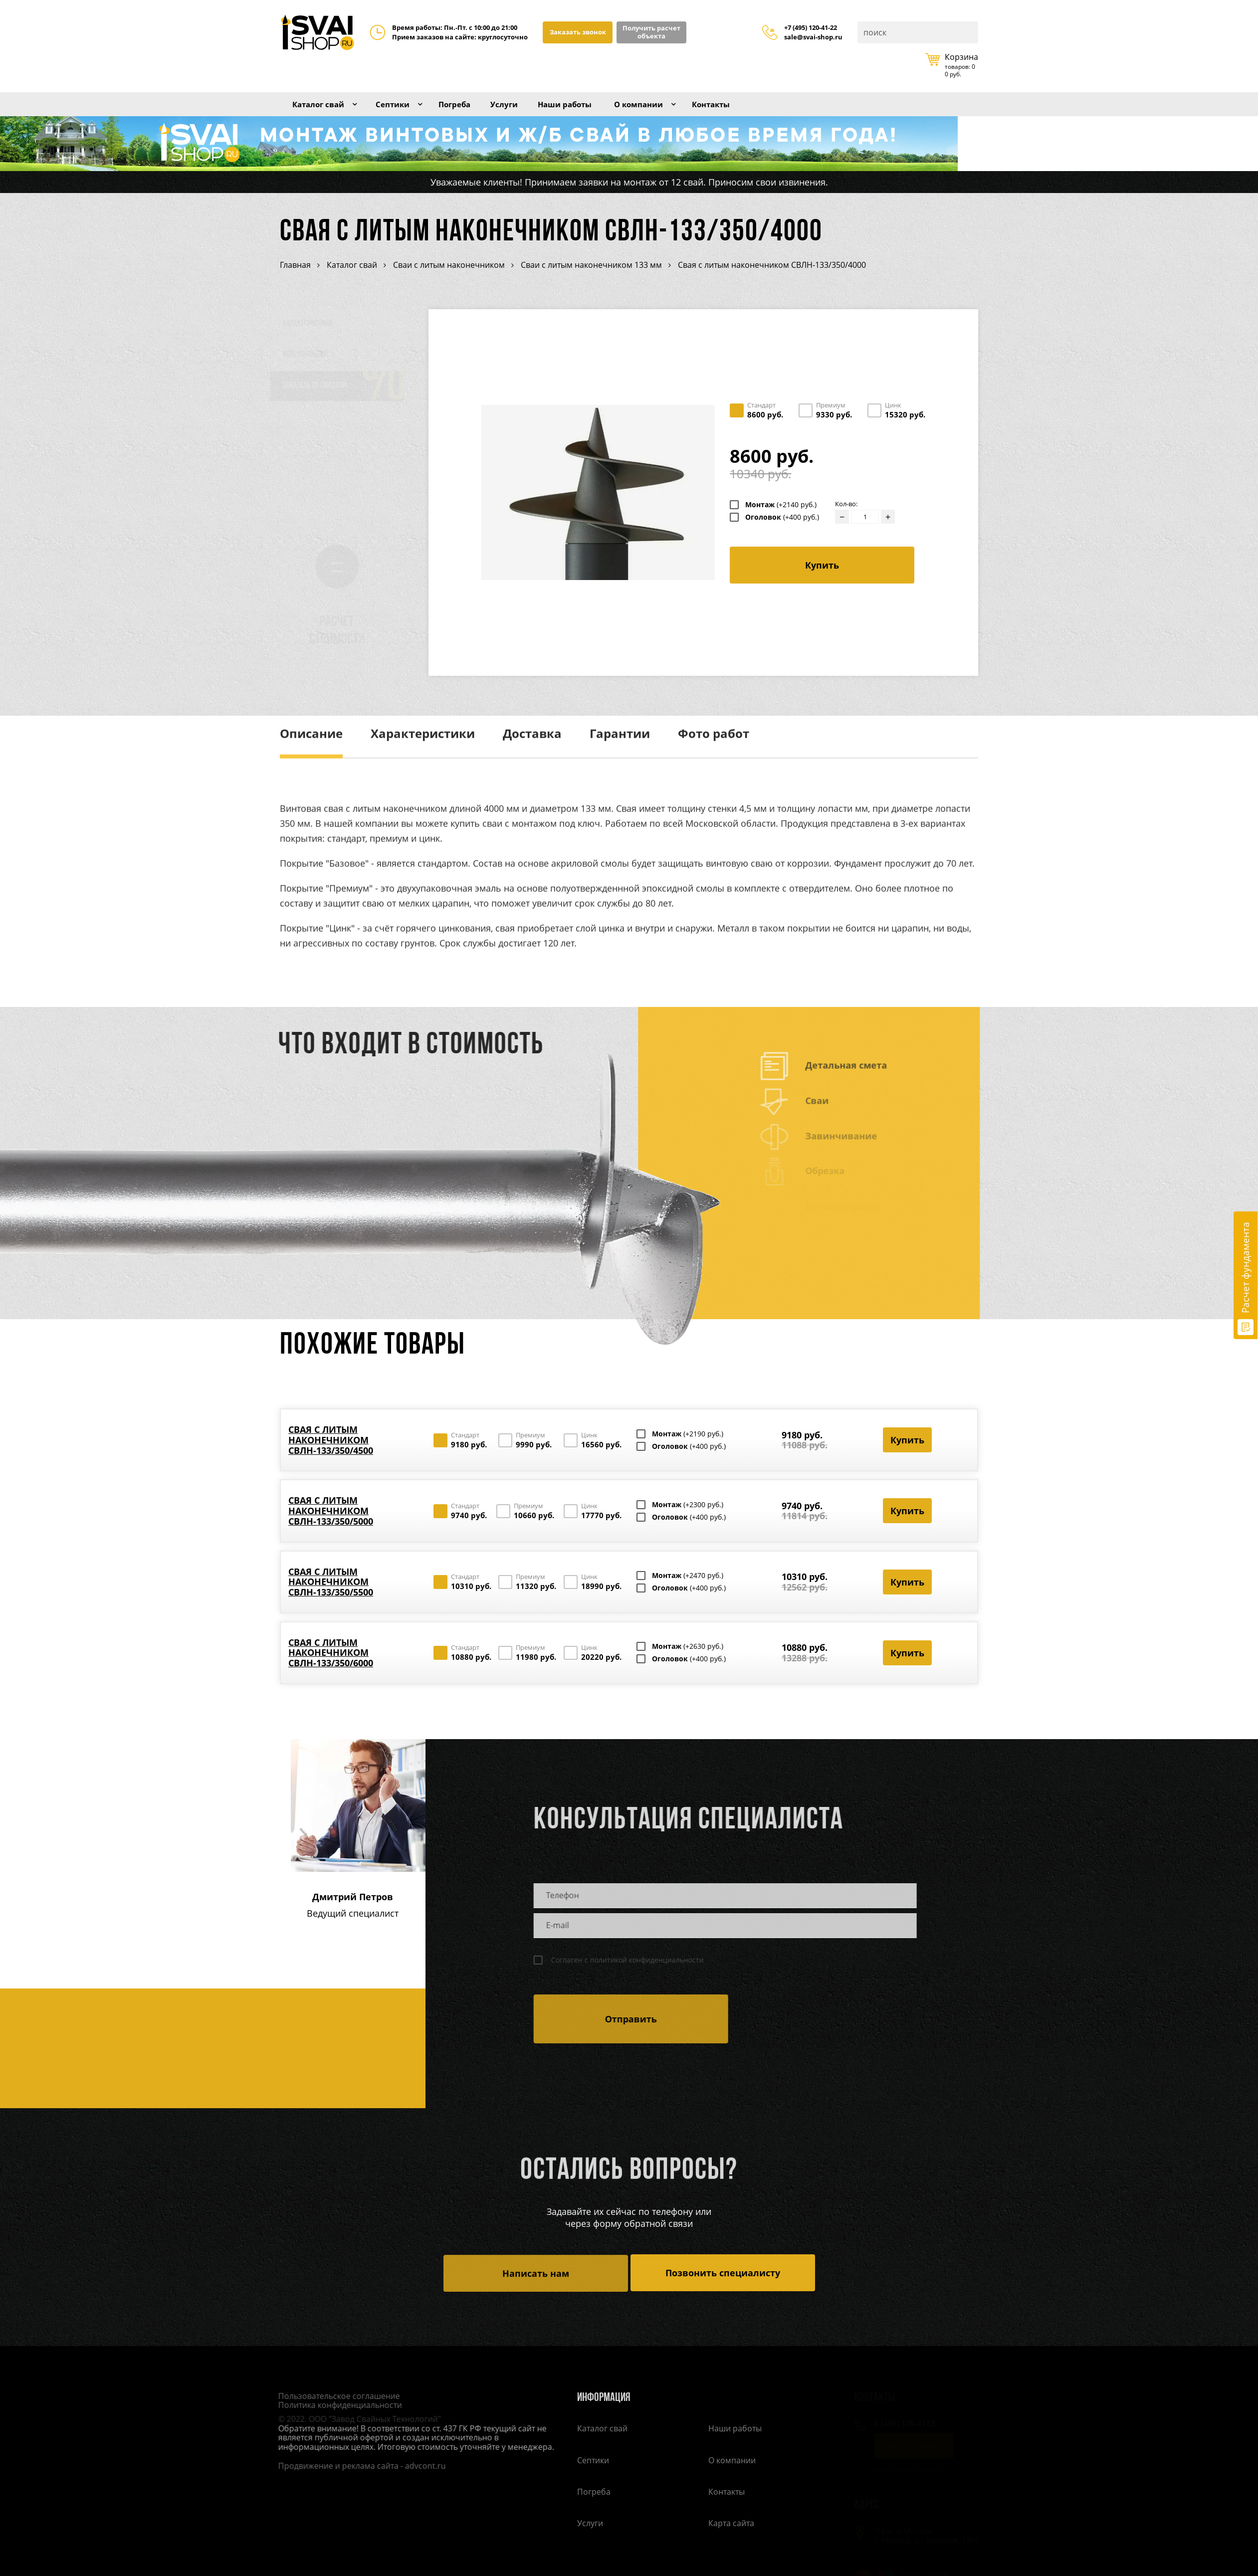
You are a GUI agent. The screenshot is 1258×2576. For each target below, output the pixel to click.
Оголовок (782, 530)
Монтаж (781, 517)
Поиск (970, 32)
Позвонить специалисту (722, 2286)
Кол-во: (846, 517)
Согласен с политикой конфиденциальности (619, 1973)
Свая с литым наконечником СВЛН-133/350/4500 (330, 1452)
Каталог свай (323, 111)
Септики (407, 111)
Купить (822, 578)
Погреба (475, 111)
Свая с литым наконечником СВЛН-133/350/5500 (330, 1595)
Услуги (530, 111)
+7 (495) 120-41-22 (810, 28)
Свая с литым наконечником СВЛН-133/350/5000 (330, 1523)
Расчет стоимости (347, 643)
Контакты (764, 111)
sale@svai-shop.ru (813, 37)
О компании (682, 111)
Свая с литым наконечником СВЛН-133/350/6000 (330, 1665)
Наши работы (599, 111)
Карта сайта (731, 2538)
